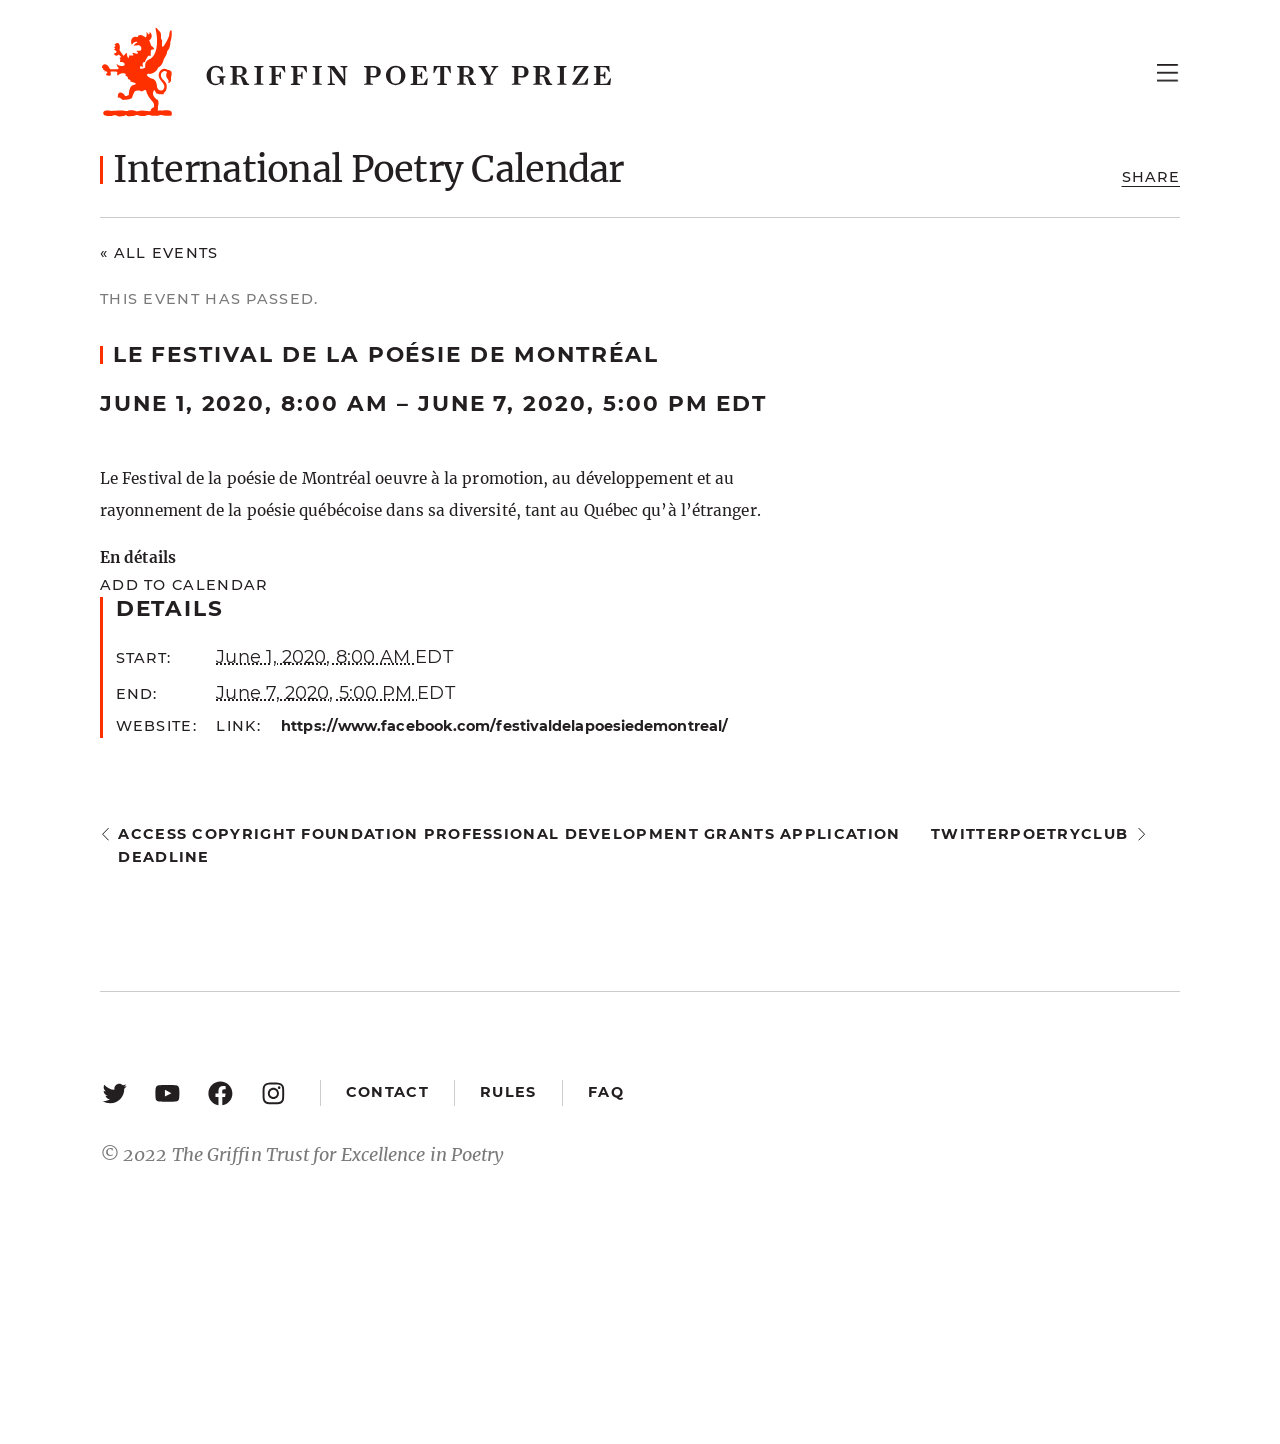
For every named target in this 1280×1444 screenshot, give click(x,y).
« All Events (159, 253)
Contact (387, 1092)
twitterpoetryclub (1029, 834)
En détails (138, 557)
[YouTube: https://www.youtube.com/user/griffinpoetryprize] (167, 1092)
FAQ (606, 1092)
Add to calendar (183, 585)
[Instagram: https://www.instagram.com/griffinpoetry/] (273, 1092)
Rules (508, 1092)
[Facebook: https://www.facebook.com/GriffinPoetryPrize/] (220, 1092)
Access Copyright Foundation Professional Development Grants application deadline (509, 845)
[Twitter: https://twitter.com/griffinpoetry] (114, 1092)
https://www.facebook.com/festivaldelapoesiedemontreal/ (504, 726)
